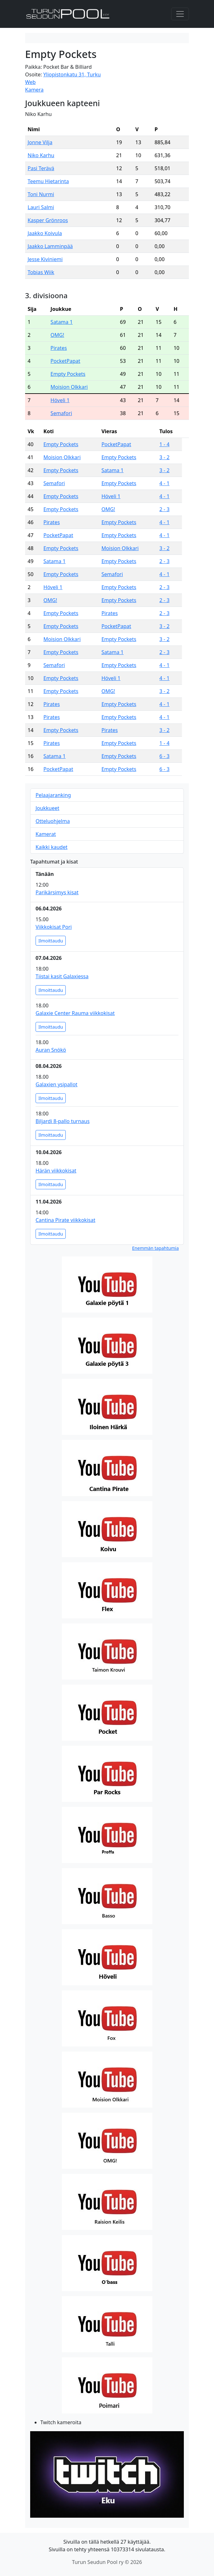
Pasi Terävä (41, 168)
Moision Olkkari (69, 386)
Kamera (34, 89)
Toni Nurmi (41, 194)
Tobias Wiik (41, 272)
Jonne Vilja (40, 142)
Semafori (61, 413)
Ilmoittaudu (50, 941)
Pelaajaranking (53, 795)
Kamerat (46, 834)
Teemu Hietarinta (48, 181)
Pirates (58, 347)
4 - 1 (164, 483)
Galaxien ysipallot (56, 1084)
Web (30, 82)
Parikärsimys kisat (57, 892)
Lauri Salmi (41, 207)
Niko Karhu (41, 155)
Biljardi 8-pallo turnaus (63, 1121)
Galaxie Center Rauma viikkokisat (75, 1013)
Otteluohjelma (53, 821)
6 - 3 (164, 756)
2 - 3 (164, 509)
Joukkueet (47, 808)
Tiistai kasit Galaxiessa (62, 976)
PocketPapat (65, 360)
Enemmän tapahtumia (155, 1248)
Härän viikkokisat (56, 1170)
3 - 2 (164, 457)
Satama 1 (61, 321)
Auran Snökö (51, 1049)
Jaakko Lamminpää (50, 246)
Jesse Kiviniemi (45, 259)
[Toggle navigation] (180, 14)
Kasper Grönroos (48, 220)
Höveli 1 (60, 400)
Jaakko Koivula (45, 233)
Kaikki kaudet (51, 847)
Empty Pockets (67, 373)
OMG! (57, 334)
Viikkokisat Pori (54, 926)
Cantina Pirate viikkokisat (65, 1220)
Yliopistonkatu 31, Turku (72, 74)
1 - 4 (164, 444)
